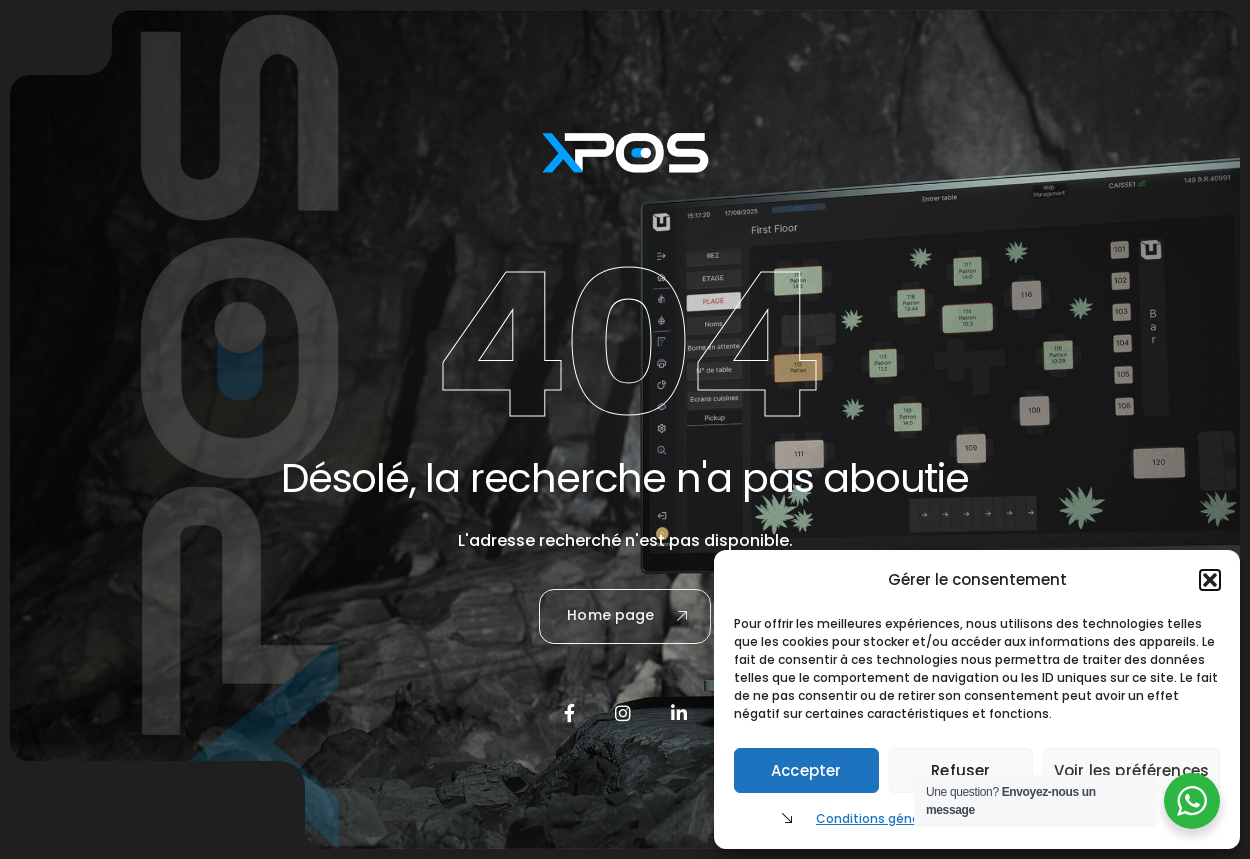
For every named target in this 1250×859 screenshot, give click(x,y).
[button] (1210, 580)
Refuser (960, 770)
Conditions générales (883, 818)
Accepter (806, 770)
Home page (626, 615)
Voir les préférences (1131, 770)
